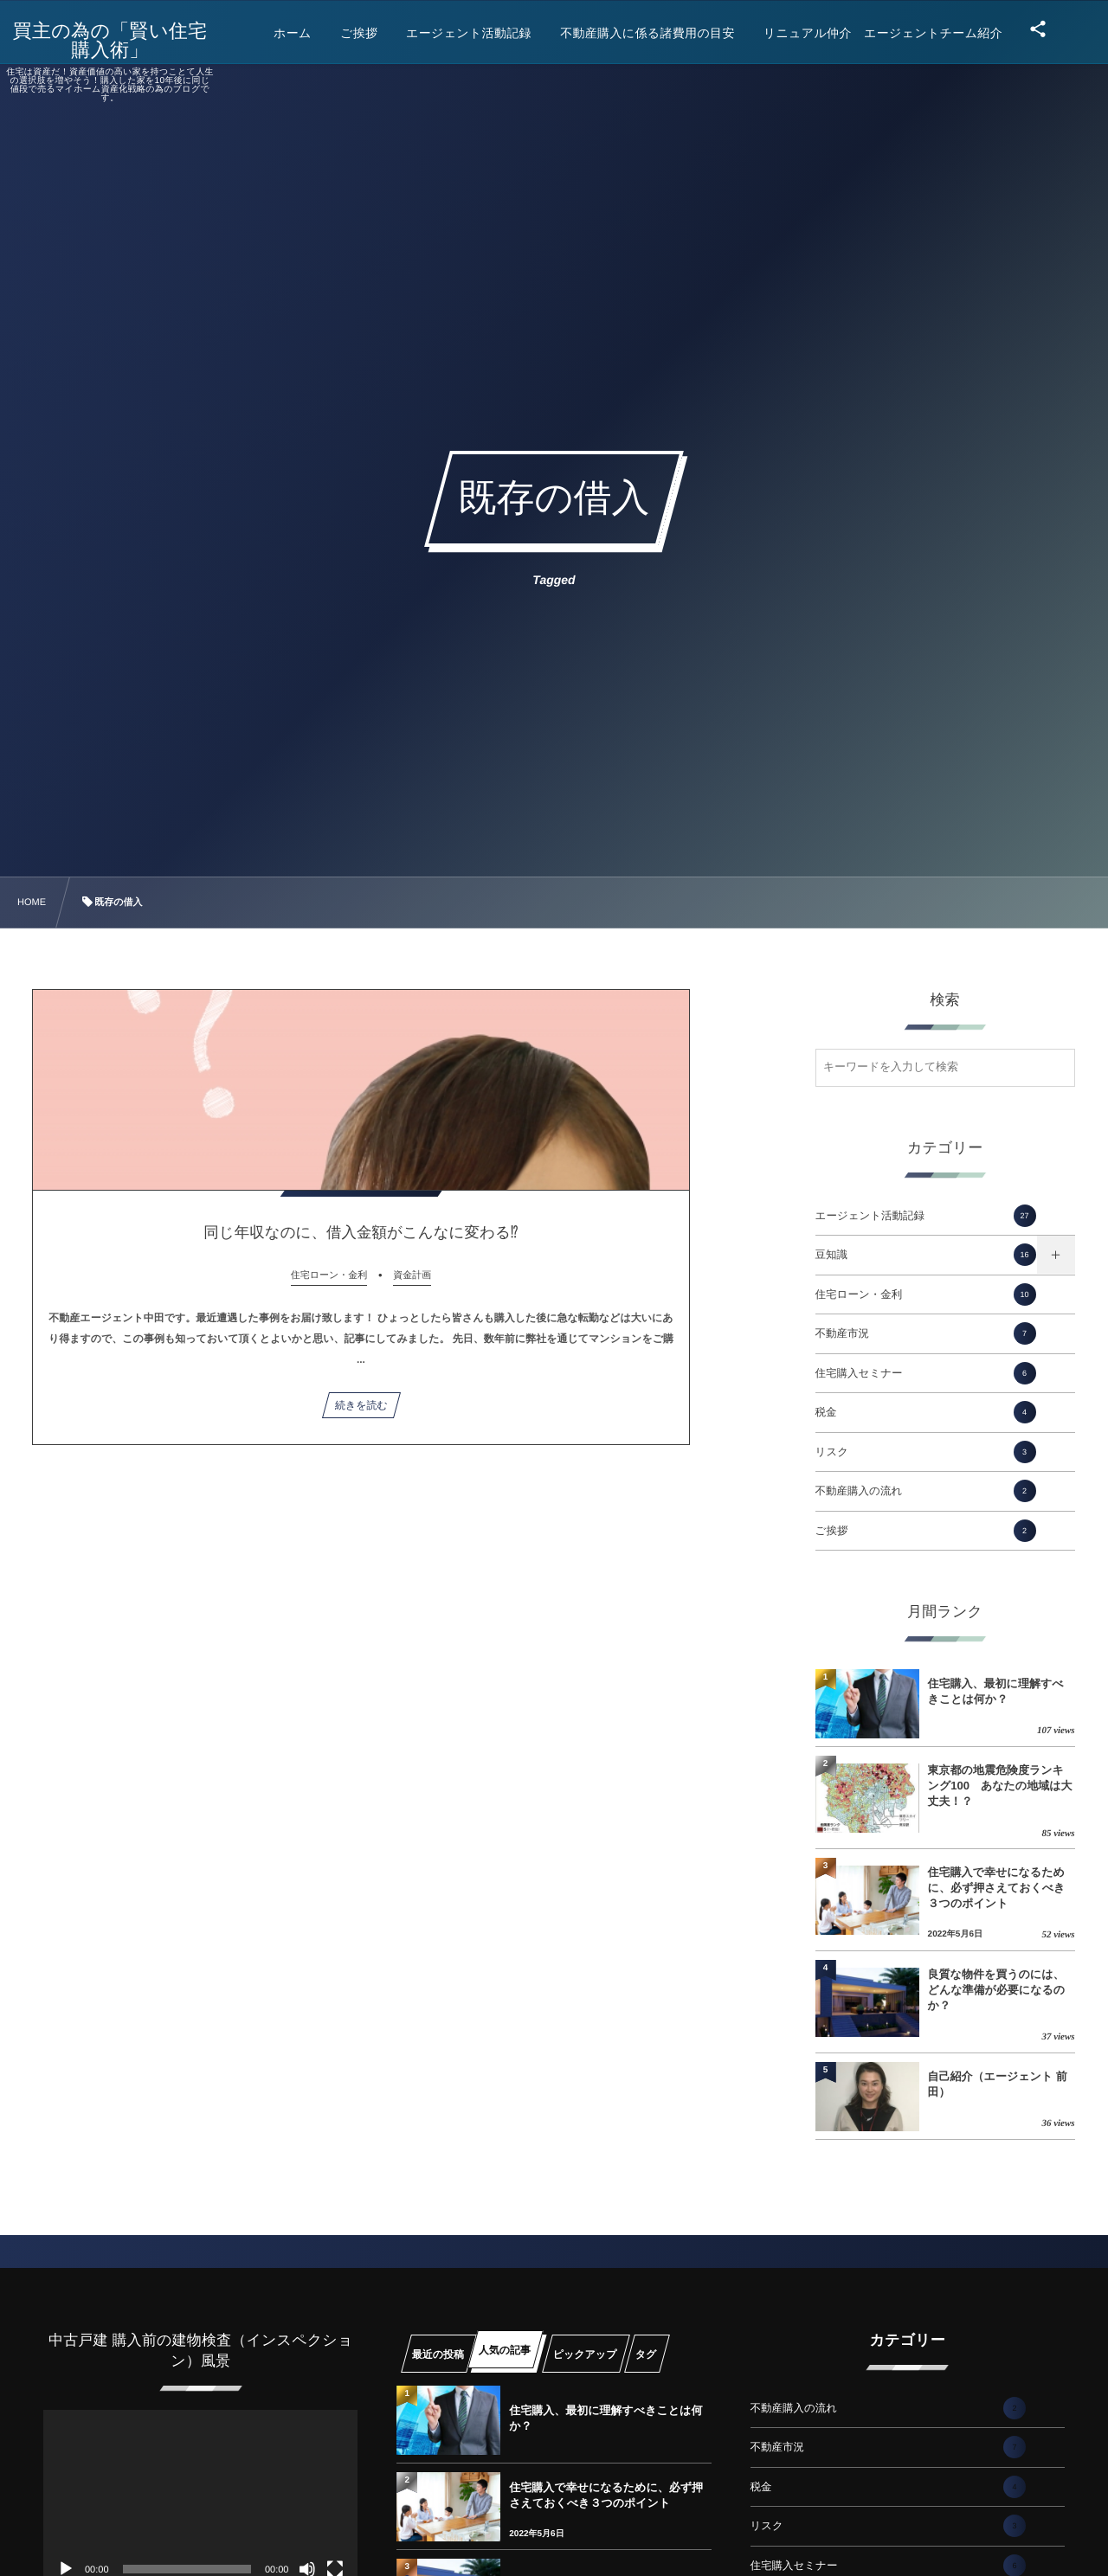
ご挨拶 (925, 1530)
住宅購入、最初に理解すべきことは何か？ (996, 1691)
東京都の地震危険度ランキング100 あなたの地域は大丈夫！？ (1000, 1785)
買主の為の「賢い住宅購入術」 (126, 41)
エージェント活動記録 (925, 1215)
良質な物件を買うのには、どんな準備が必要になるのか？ (996, 1990)
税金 (925, 1412)
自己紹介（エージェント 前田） (997, 2084)
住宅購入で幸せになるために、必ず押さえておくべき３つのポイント (997, 1888)
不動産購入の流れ (925, 1491)
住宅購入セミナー (925, 1373)
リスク (925, 1452)
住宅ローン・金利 (925, 1294)
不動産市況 (925, 1333)
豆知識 (925, 1254)
